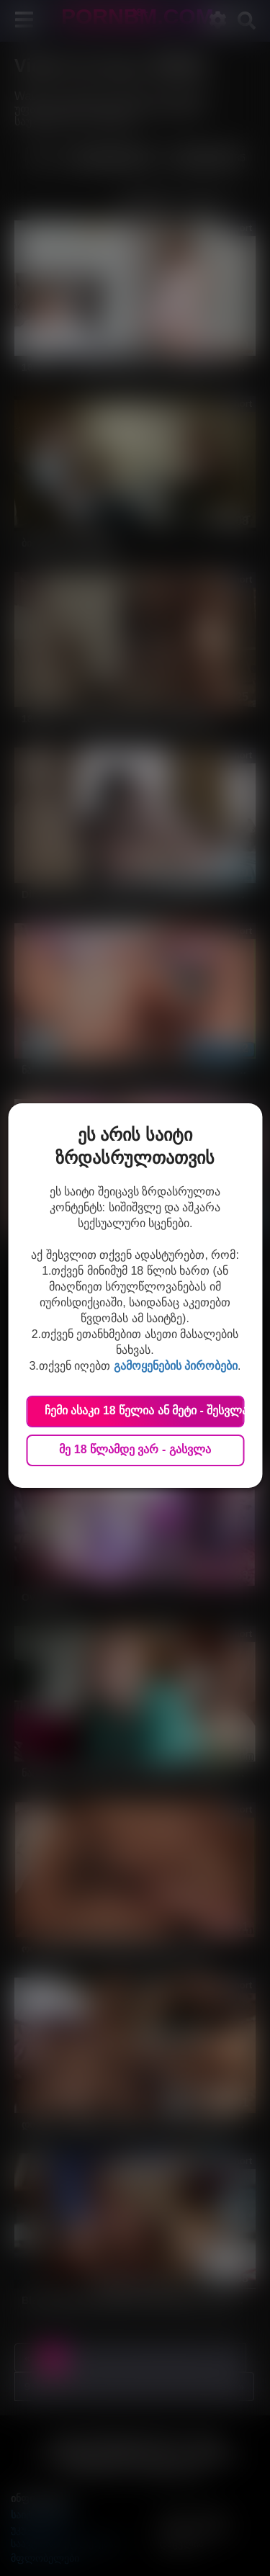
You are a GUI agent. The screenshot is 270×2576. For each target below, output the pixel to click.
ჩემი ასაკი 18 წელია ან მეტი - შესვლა (144, 1410)
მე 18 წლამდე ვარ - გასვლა (134, 1449)
